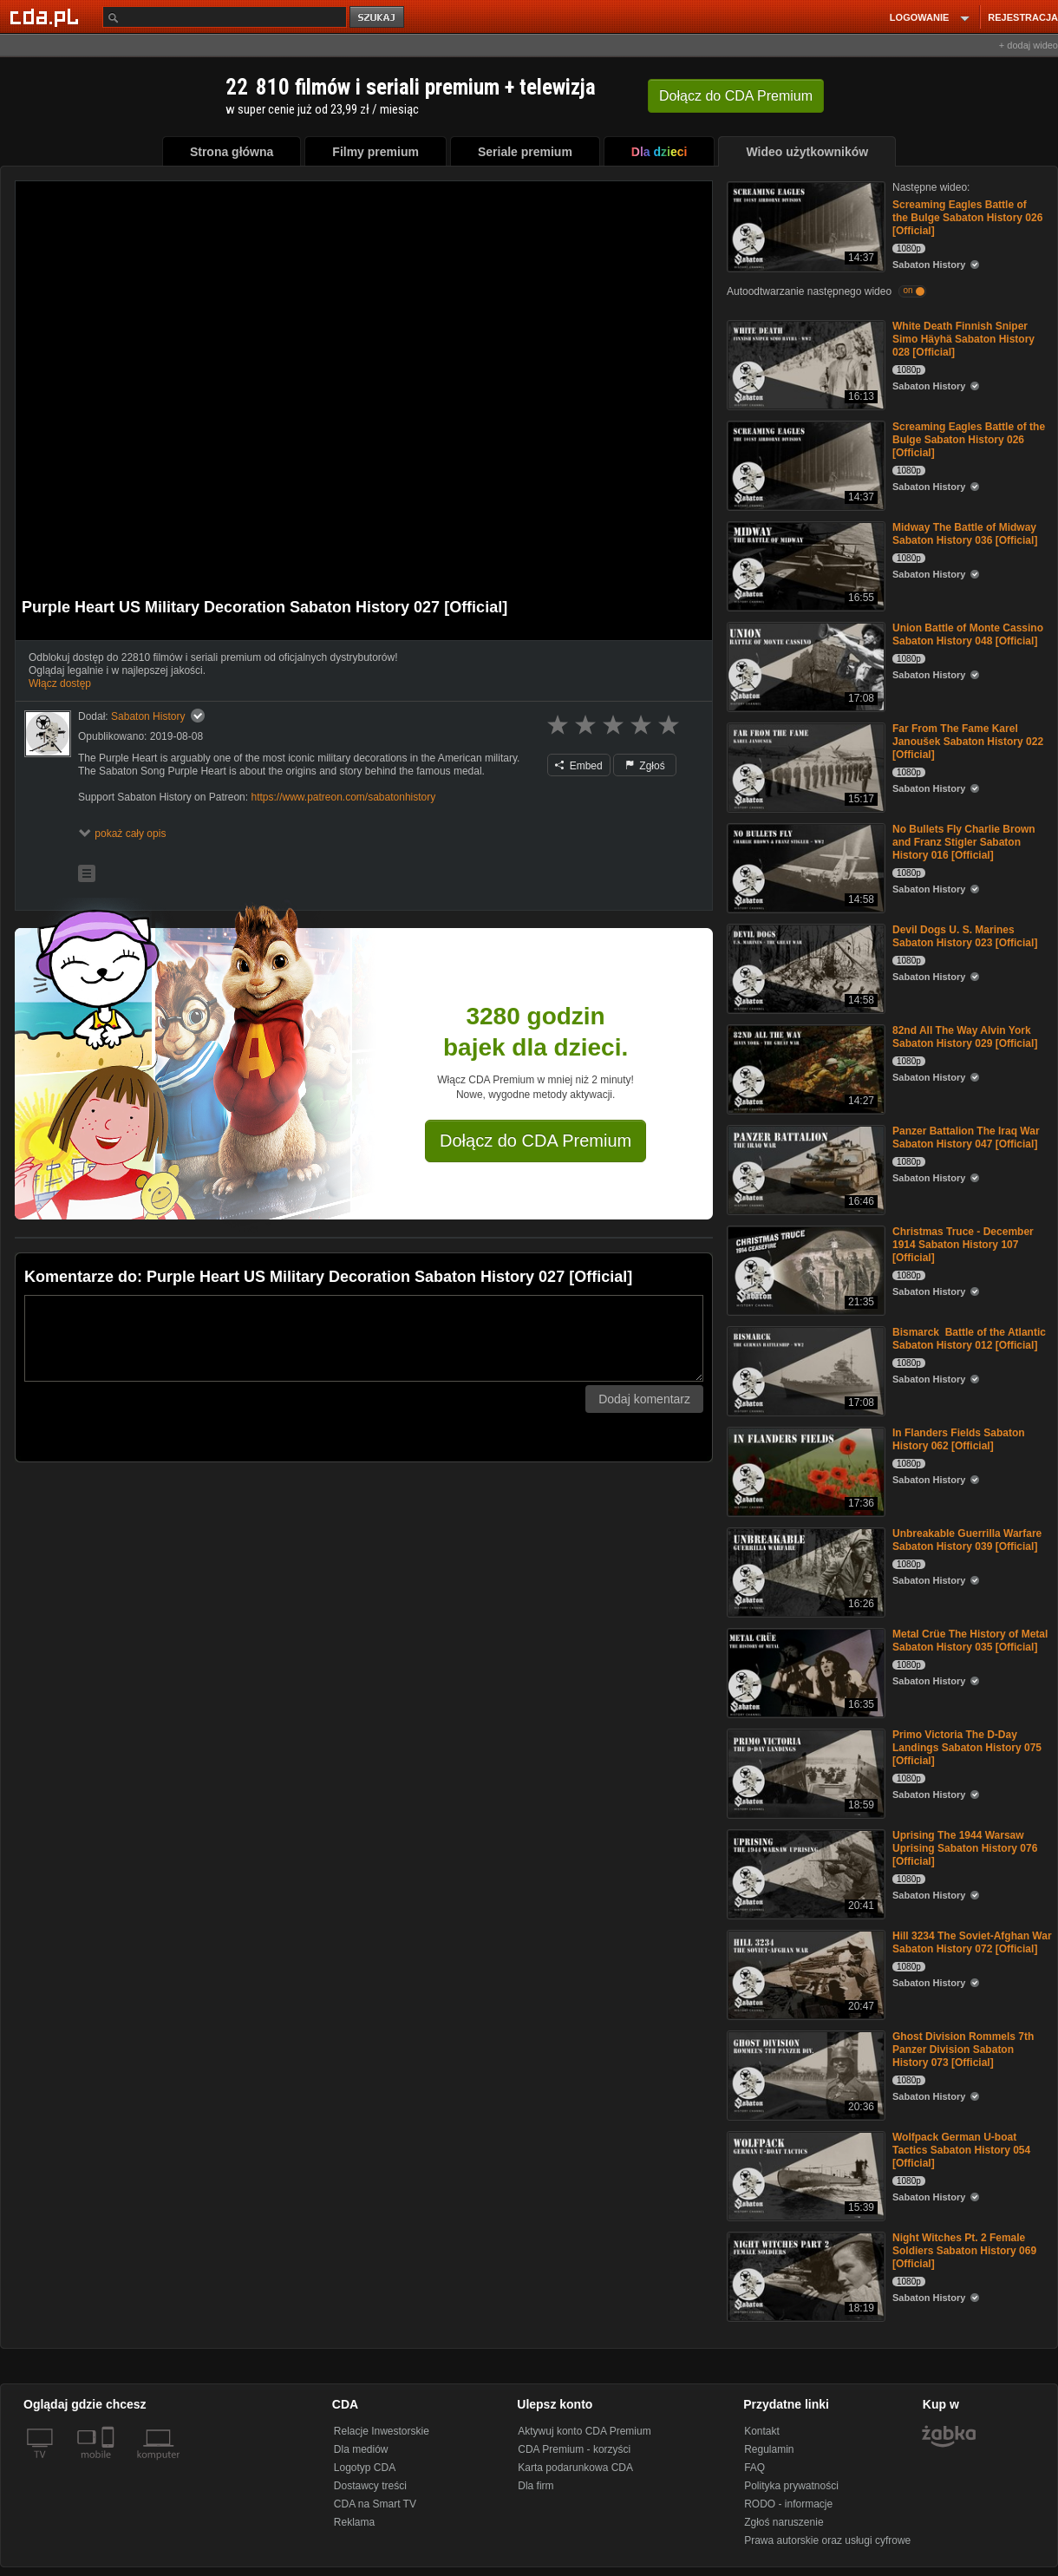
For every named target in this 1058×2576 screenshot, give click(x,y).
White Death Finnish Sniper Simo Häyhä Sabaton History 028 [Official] (963, 339)
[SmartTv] (109, 2465)
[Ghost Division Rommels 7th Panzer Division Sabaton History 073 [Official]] (804, 2074)
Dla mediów (361, 2449)
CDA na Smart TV (375, 2504)
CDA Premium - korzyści (574, 2449)
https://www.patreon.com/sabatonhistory (343, 797)
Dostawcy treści (370, 2486)
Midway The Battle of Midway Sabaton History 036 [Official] (964, 533)
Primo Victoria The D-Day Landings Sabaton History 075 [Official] (967, 1748)
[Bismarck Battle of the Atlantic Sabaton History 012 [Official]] (804, 1370)
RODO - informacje (788, 2504)
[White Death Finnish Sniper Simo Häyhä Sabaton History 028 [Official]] (804, 364)
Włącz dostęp (60, 683)
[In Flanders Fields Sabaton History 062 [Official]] (804, 1470)
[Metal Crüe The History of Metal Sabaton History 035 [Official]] (804, 1672)
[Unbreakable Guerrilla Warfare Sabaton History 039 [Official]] (804, 1571)
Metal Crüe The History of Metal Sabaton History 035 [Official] (970, 1640)
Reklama (354, 2522)
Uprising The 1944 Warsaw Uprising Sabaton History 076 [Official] (964, 1848)
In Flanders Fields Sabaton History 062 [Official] (958, 1439)
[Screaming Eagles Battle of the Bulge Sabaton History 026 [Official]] (804, 225)
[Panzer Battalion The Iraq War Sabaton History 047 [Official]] (804, 1169)
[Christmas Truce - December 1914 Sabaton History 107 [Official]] (804, 1269)
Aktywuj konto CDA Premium (584, 2431)
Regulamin (769, 2449)
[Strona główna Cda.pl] (47, 16)
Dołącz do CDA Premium (535, 1140)
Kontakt (762, 2431)
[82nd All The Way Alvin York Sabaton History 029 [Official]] (804, 1068)
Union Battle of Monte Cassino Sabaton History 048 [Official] (967, 634)
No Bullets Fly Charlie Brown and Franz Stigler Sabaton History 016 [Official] (963, 842)
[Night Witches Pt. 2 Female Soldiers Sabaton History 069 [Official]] (804, 2275)
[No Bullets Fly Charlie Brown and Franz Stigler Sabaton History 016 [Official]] (804, 867)
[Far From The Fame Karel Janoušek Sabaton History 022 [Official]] (804, 766)
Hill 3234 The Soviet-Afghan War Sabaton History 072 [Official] (972, 1942)
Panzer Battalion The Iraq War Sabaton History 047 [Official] (966, 1137)
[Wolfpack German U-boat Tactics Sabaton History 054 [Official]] (804, 2175)
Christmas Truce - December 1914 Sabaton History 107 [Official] (963, 1245)
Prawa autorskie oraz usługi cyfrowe (827, 2540)
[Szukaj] (224, 17)
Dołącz (736, 95)
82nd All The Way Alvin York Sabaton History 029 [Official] (964, 1036)
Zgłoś (645, 766)
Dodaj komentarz (644, 1399)
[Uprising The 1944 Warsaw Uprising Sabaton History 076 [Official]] (804, 1873)
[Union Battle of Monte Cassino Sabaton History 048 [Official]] (804, 665)
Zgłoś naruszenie (783, 2522)
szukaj (378, 17)
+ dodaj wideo (1028, 45)
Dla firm (535, 2486)
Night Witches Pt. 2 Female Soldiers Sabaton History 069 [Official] (964, 2251)
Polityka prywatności (791, 2486)
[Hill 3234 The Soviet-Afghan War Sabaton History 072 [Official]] (804, 1973)
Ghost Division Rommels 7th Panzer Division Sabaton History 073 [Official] (963, 2049)
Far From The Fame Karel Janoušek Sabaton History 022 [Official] (967, 741)
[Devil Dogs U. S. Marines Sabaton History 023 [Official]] (804, 967)
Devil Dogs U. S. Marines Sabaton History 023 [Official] (964, 936)
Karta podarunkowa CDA (575, 2468)
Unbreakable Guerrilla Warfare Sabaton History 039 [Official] (967, 1540)
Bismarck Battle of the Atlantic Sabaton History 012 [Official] (969, 1338)
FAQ (754, 2468)
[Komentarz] (363, 1338)
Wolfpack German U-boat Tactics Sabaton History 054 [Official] (961, 2150)
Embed (578, 766)
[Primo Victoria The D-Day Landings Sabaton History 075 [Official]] (804, 1772)
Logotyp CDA (364, 2468)
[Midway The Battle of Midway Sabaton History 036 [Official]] (804, 565)
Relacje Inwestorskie (381, 2431)
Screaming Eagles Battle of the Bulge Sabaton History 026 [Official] (967, 218)
